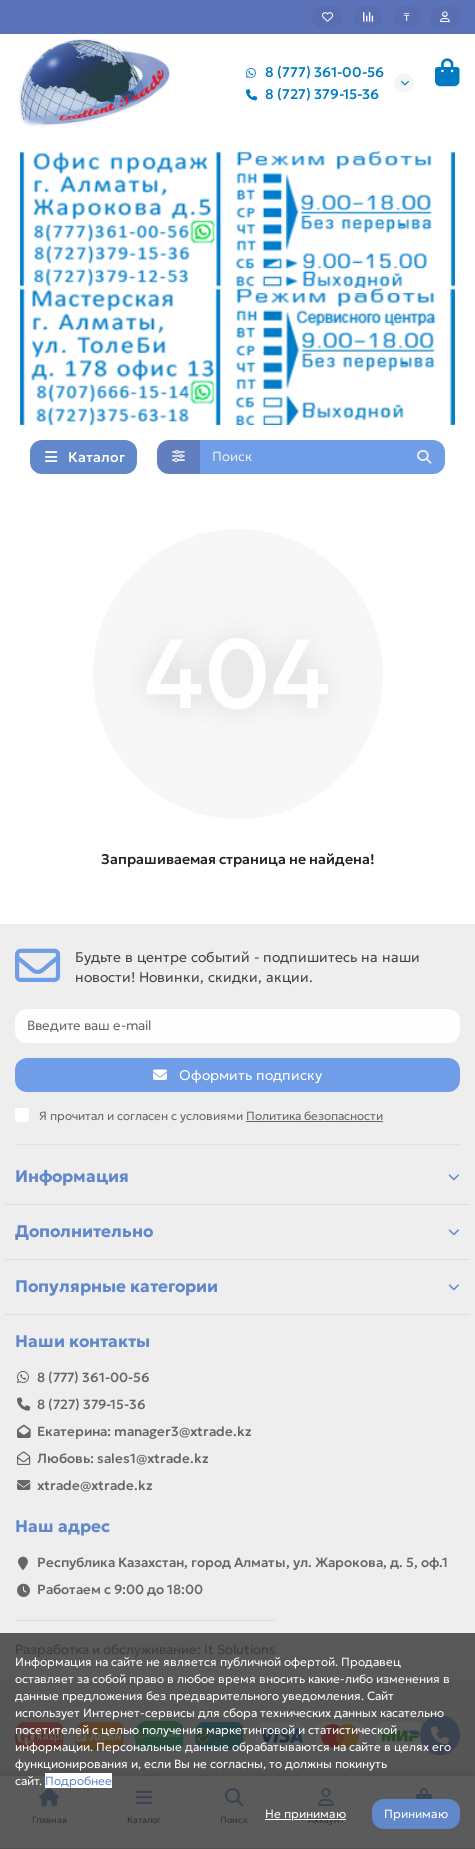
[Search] (323, 457)
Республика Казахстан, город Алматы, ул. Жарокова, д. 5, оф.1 (242, 1562)
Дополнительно (237, 1231)
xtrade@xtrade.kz (95, 1485)
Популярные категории (237, 1286)
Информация (237, 1176)
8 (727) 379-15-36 (308, 94)
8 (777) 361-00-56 (310, 72)
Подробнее (78, 1780)
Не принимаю (305, 1813)
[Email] (237, 1026)
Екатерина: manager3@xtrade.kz (144, 1431)
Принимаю (416, 1813)
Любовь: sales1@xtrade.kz (123, 1458)
